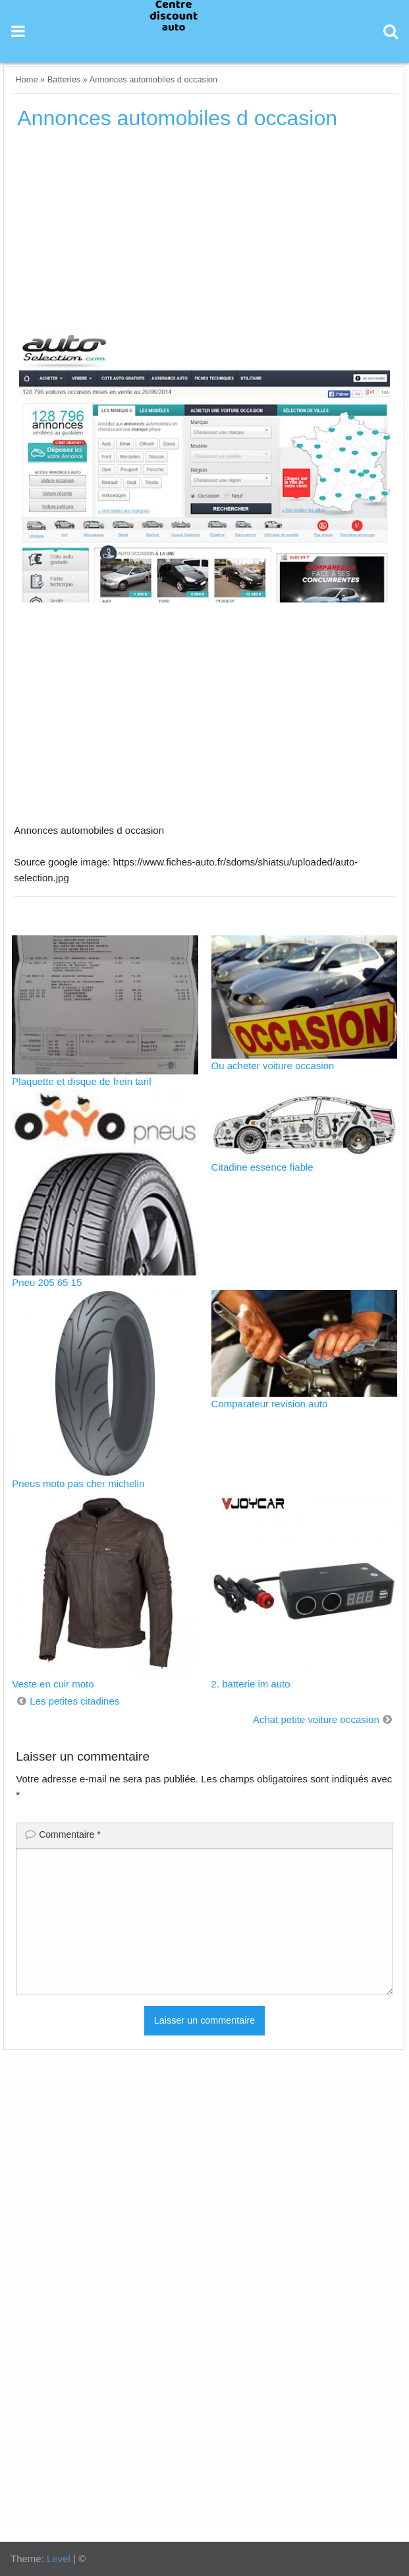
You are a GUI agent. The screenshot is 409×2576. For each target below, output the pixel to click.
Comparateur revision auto (269, 1403)
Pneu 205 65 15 (47, 1282)
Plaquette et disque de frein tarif (81, 1081)
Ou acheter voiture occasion (273, 1065)
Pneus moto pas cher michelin (78, 1483)
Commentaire (69, 1834)
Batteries (64, 79)
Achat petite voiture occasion (316, 1719)
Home (26, 79)
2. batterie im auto (250, 1683)
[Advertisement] (204, 236)
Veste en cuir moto (53, 1683)
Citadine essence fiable (262, 1167)
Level (58, 2558)
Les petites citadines (74, 1701)
